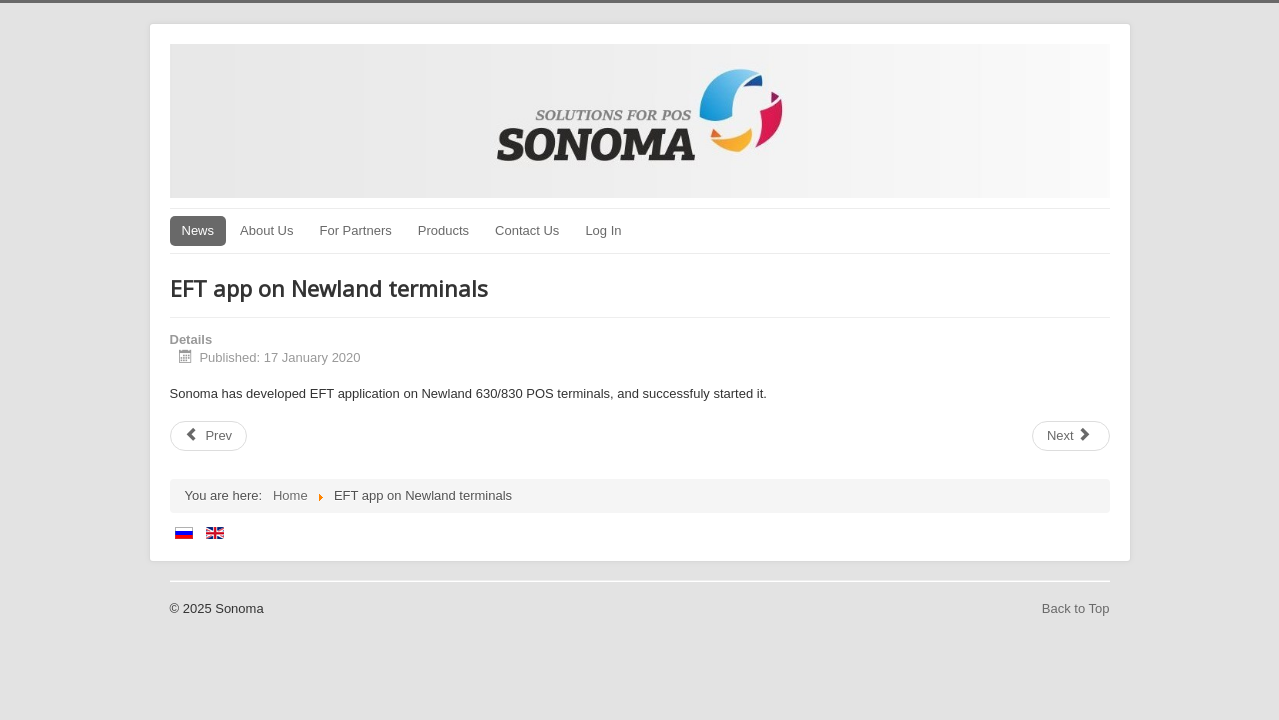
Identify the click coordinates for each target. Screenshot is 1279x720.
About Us (266, 230)
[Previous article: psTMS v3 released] (209, 436)
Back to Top (1076, 608)
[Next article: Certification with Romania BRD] (1071, 436)
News (198, 230)
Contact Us (527, 230)
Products (443, 230)
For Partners (356, 230)
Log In (603, 230)
